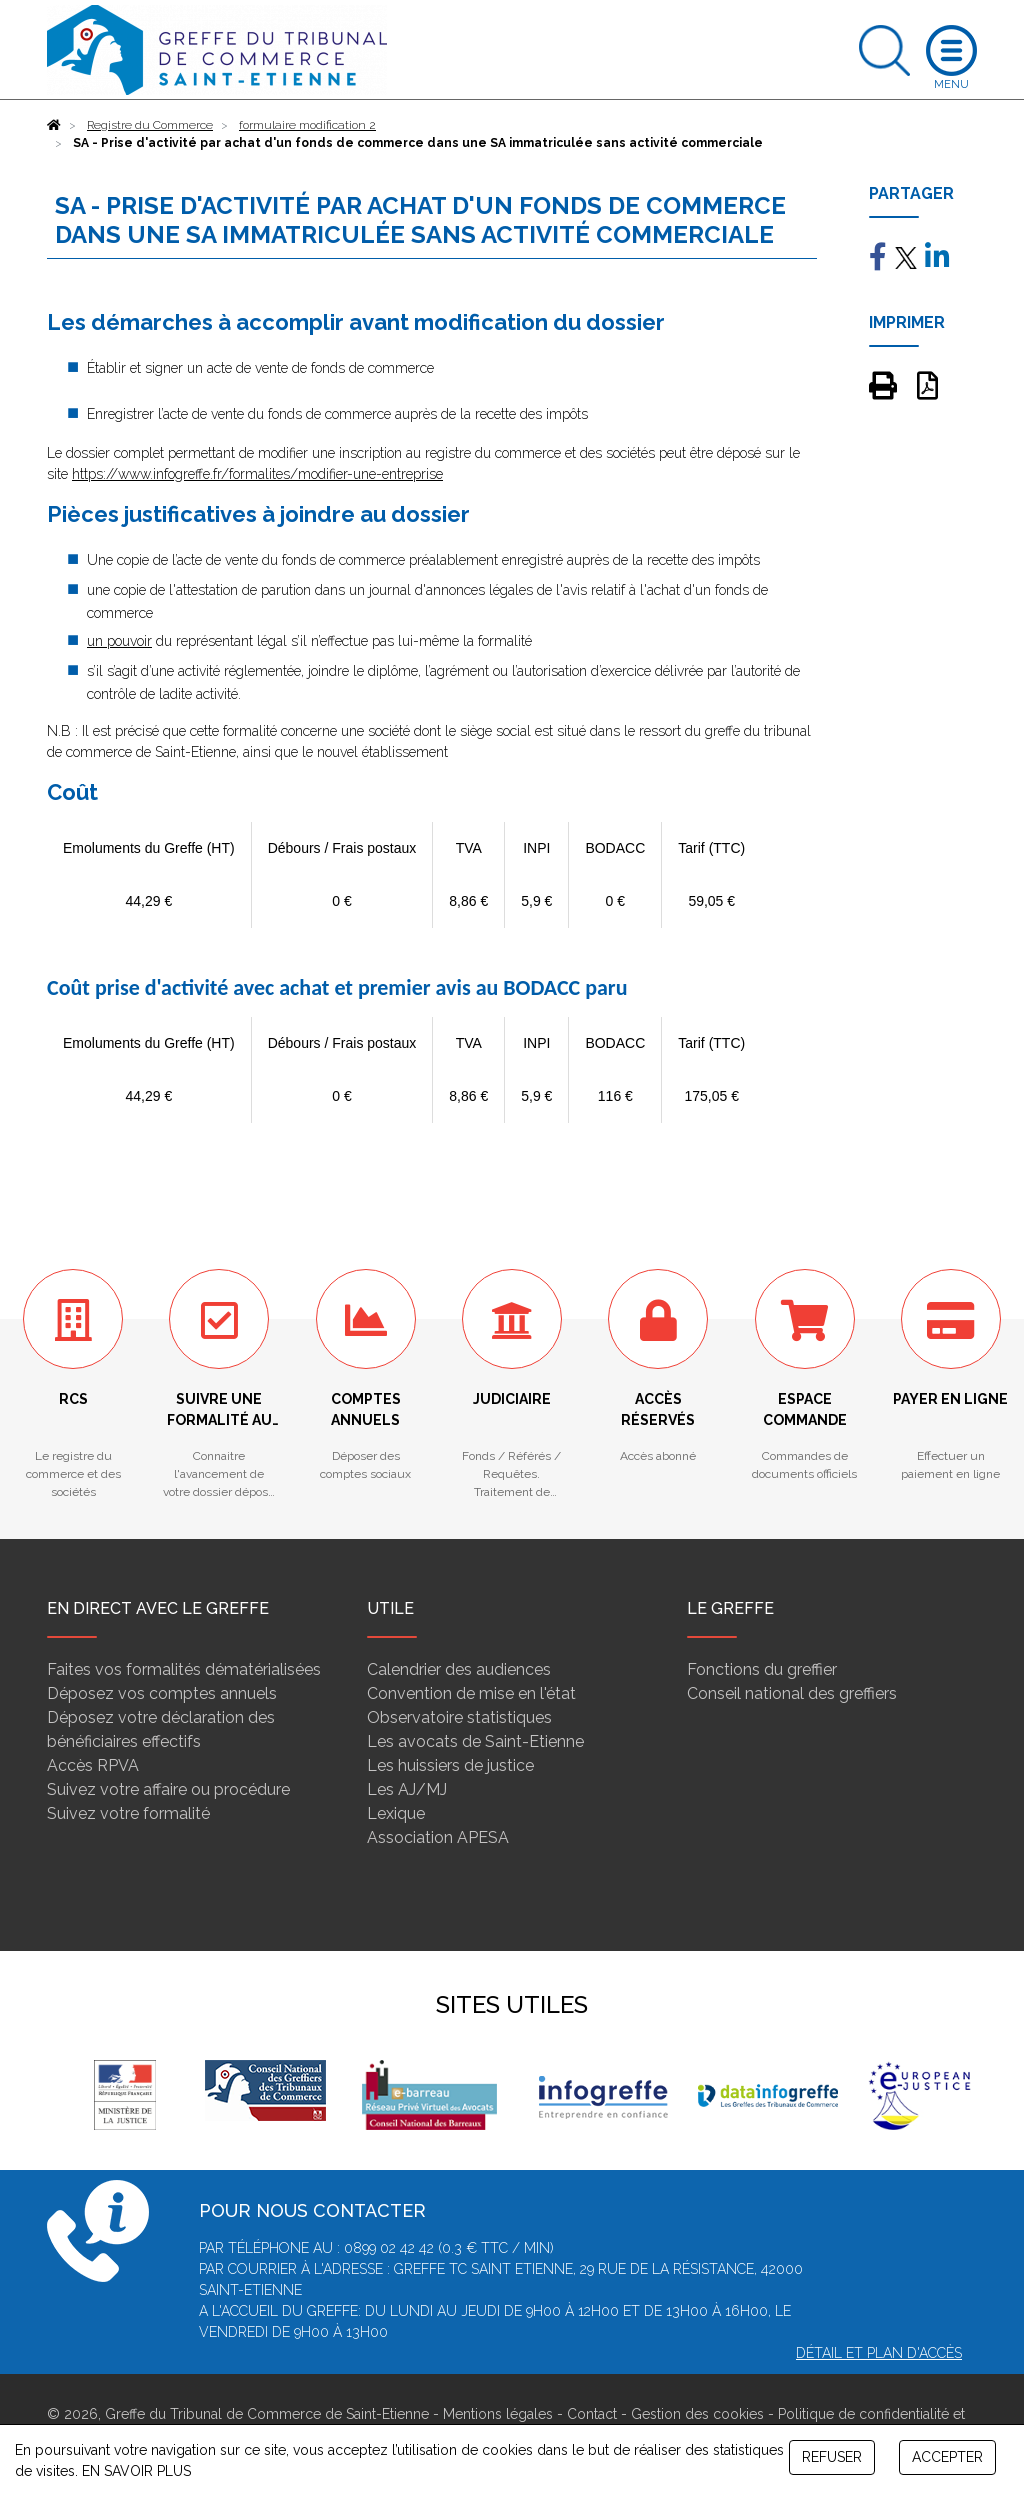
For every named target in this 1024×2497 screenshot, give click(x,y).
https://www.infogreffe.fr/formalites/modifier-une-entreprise (257, 474)
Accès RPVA (93, 1765)
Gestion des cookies (697, 2414)
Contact (592, 2414)
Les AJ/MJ (407, 1789)
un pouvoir (119, 641)
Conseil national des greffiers (792, 1693)
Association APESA (438, 1837)
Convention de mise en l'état (471, 1693)
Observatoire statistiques (459, 1717)
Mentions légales (498, 2414)
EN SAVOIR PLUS (136, 2471)
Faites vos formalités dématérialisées (184, 1669)
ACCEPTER (947, 2457)
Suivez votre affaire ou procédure (168, 1789)
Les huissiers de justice (450, 1765)
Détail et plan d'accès (879, 2353)
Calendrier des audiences (459, 1669)
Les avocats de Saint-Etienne (475, 1741)
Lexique (396, 1813)
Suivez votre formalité (128, 1813)
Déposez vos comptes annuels (162, 1693)
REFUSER (832, 2457)
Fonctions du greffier (762, 1669)
